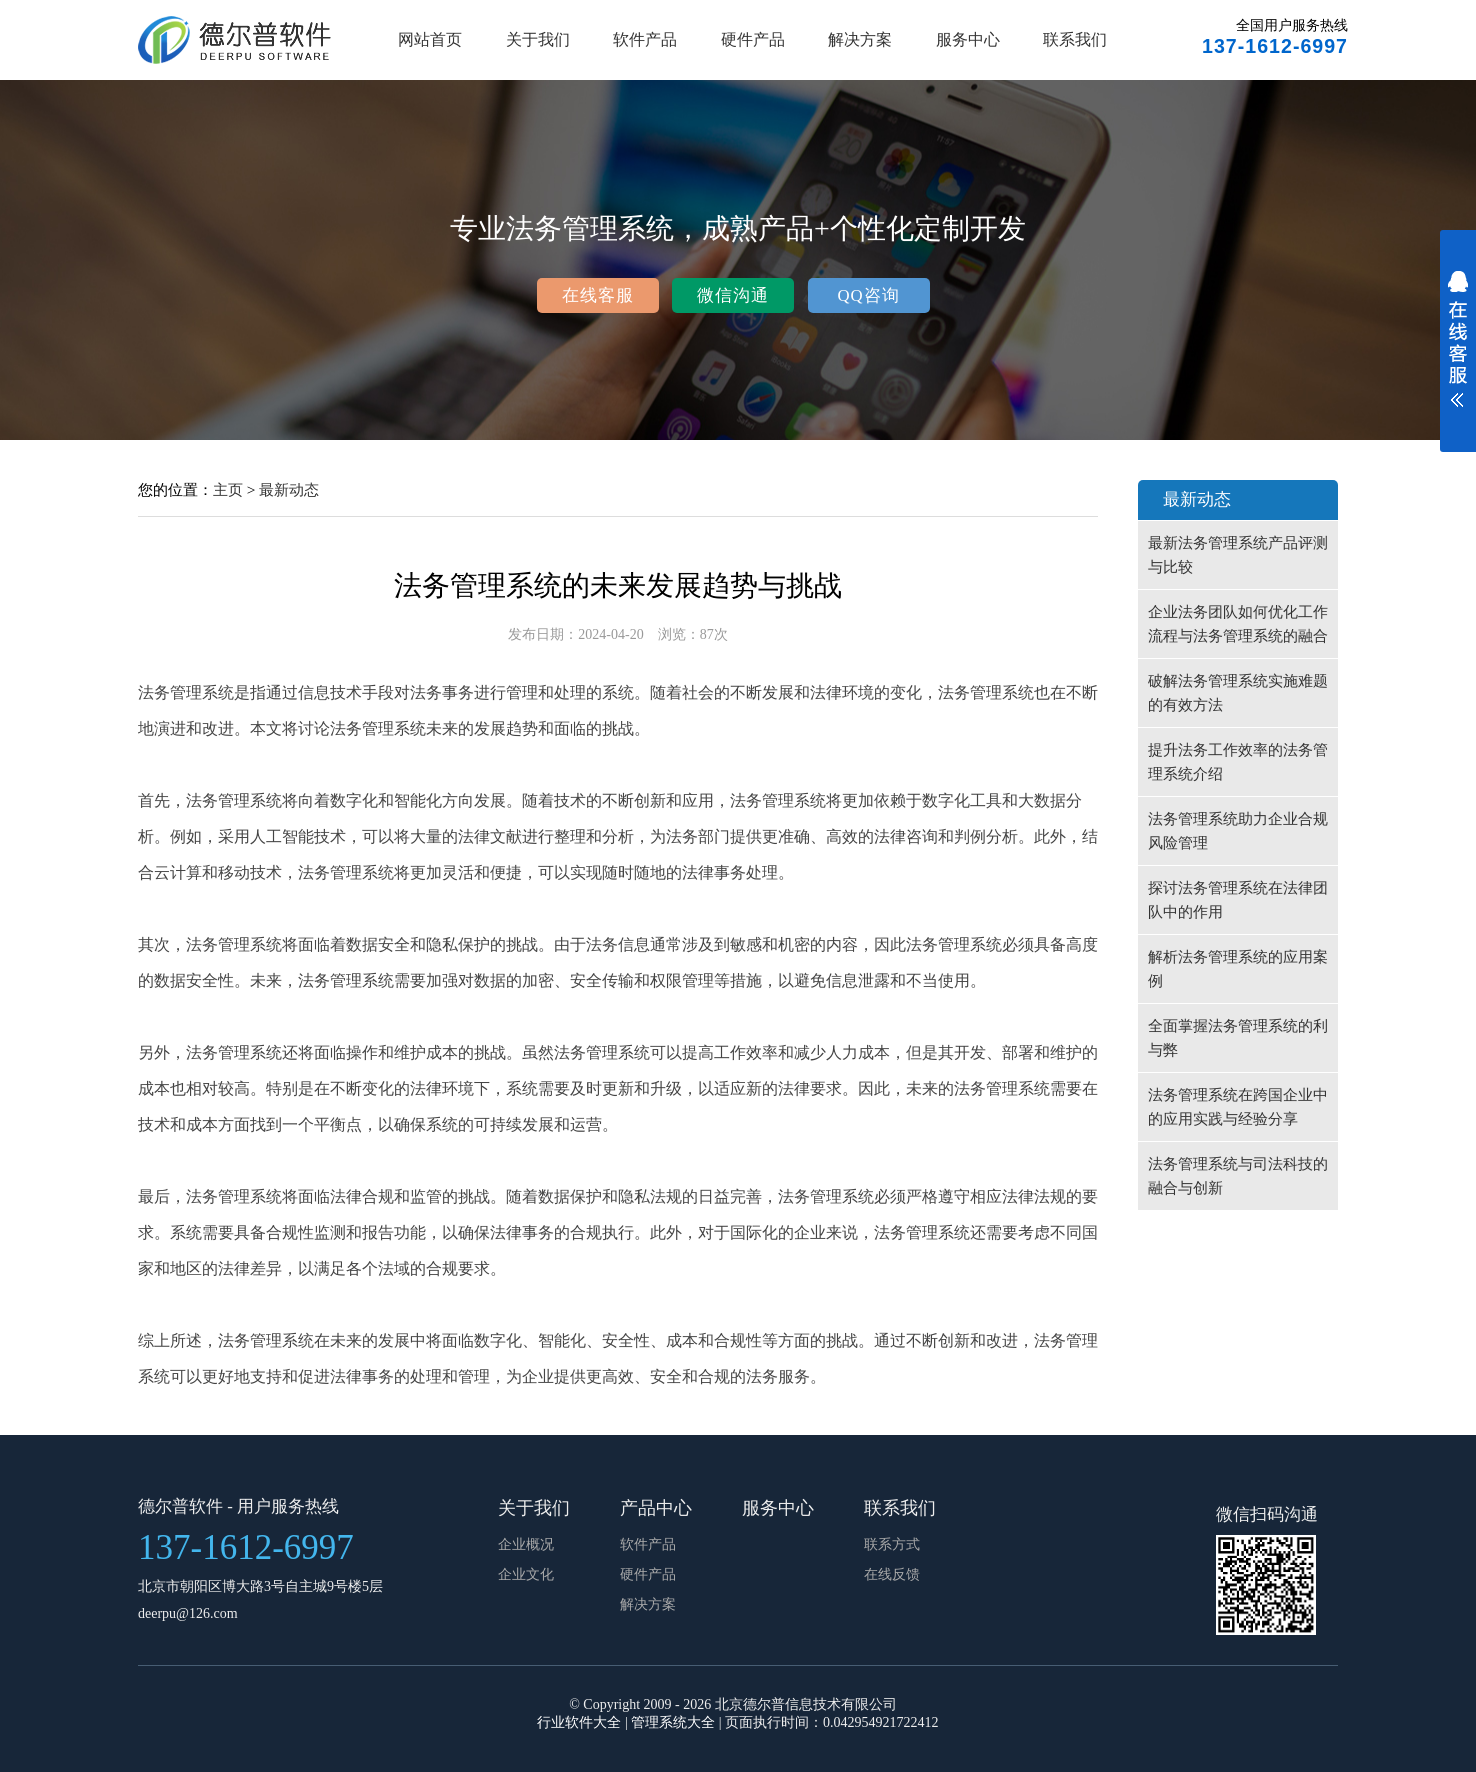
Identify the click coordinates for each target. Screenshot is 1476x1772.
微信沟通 (733, 295)
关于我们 (538, 39)
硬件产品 (753, 39)
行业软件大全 (579, 1722)
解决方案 (860, 39)
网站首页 (430, 39)
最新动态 (289, 489)
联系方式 (892, 1544)
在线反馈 (892, 1574)
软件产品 (645, 39)
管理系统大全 (673, 1722)
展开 (1458, 352)
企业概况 (526, 1544)
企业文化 (526, 1574)
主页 (228, 489)
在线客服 (598, 295)
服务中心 (968, 39)
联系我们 (1075, 39)
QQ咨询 (868, 295)
